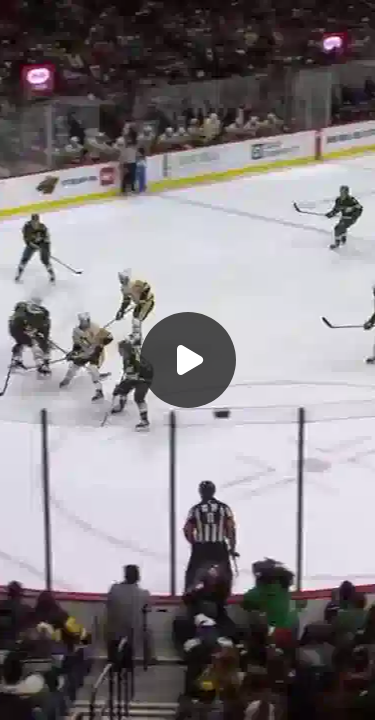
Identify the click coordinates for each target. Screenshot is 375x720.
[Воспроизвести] (187, 360)
